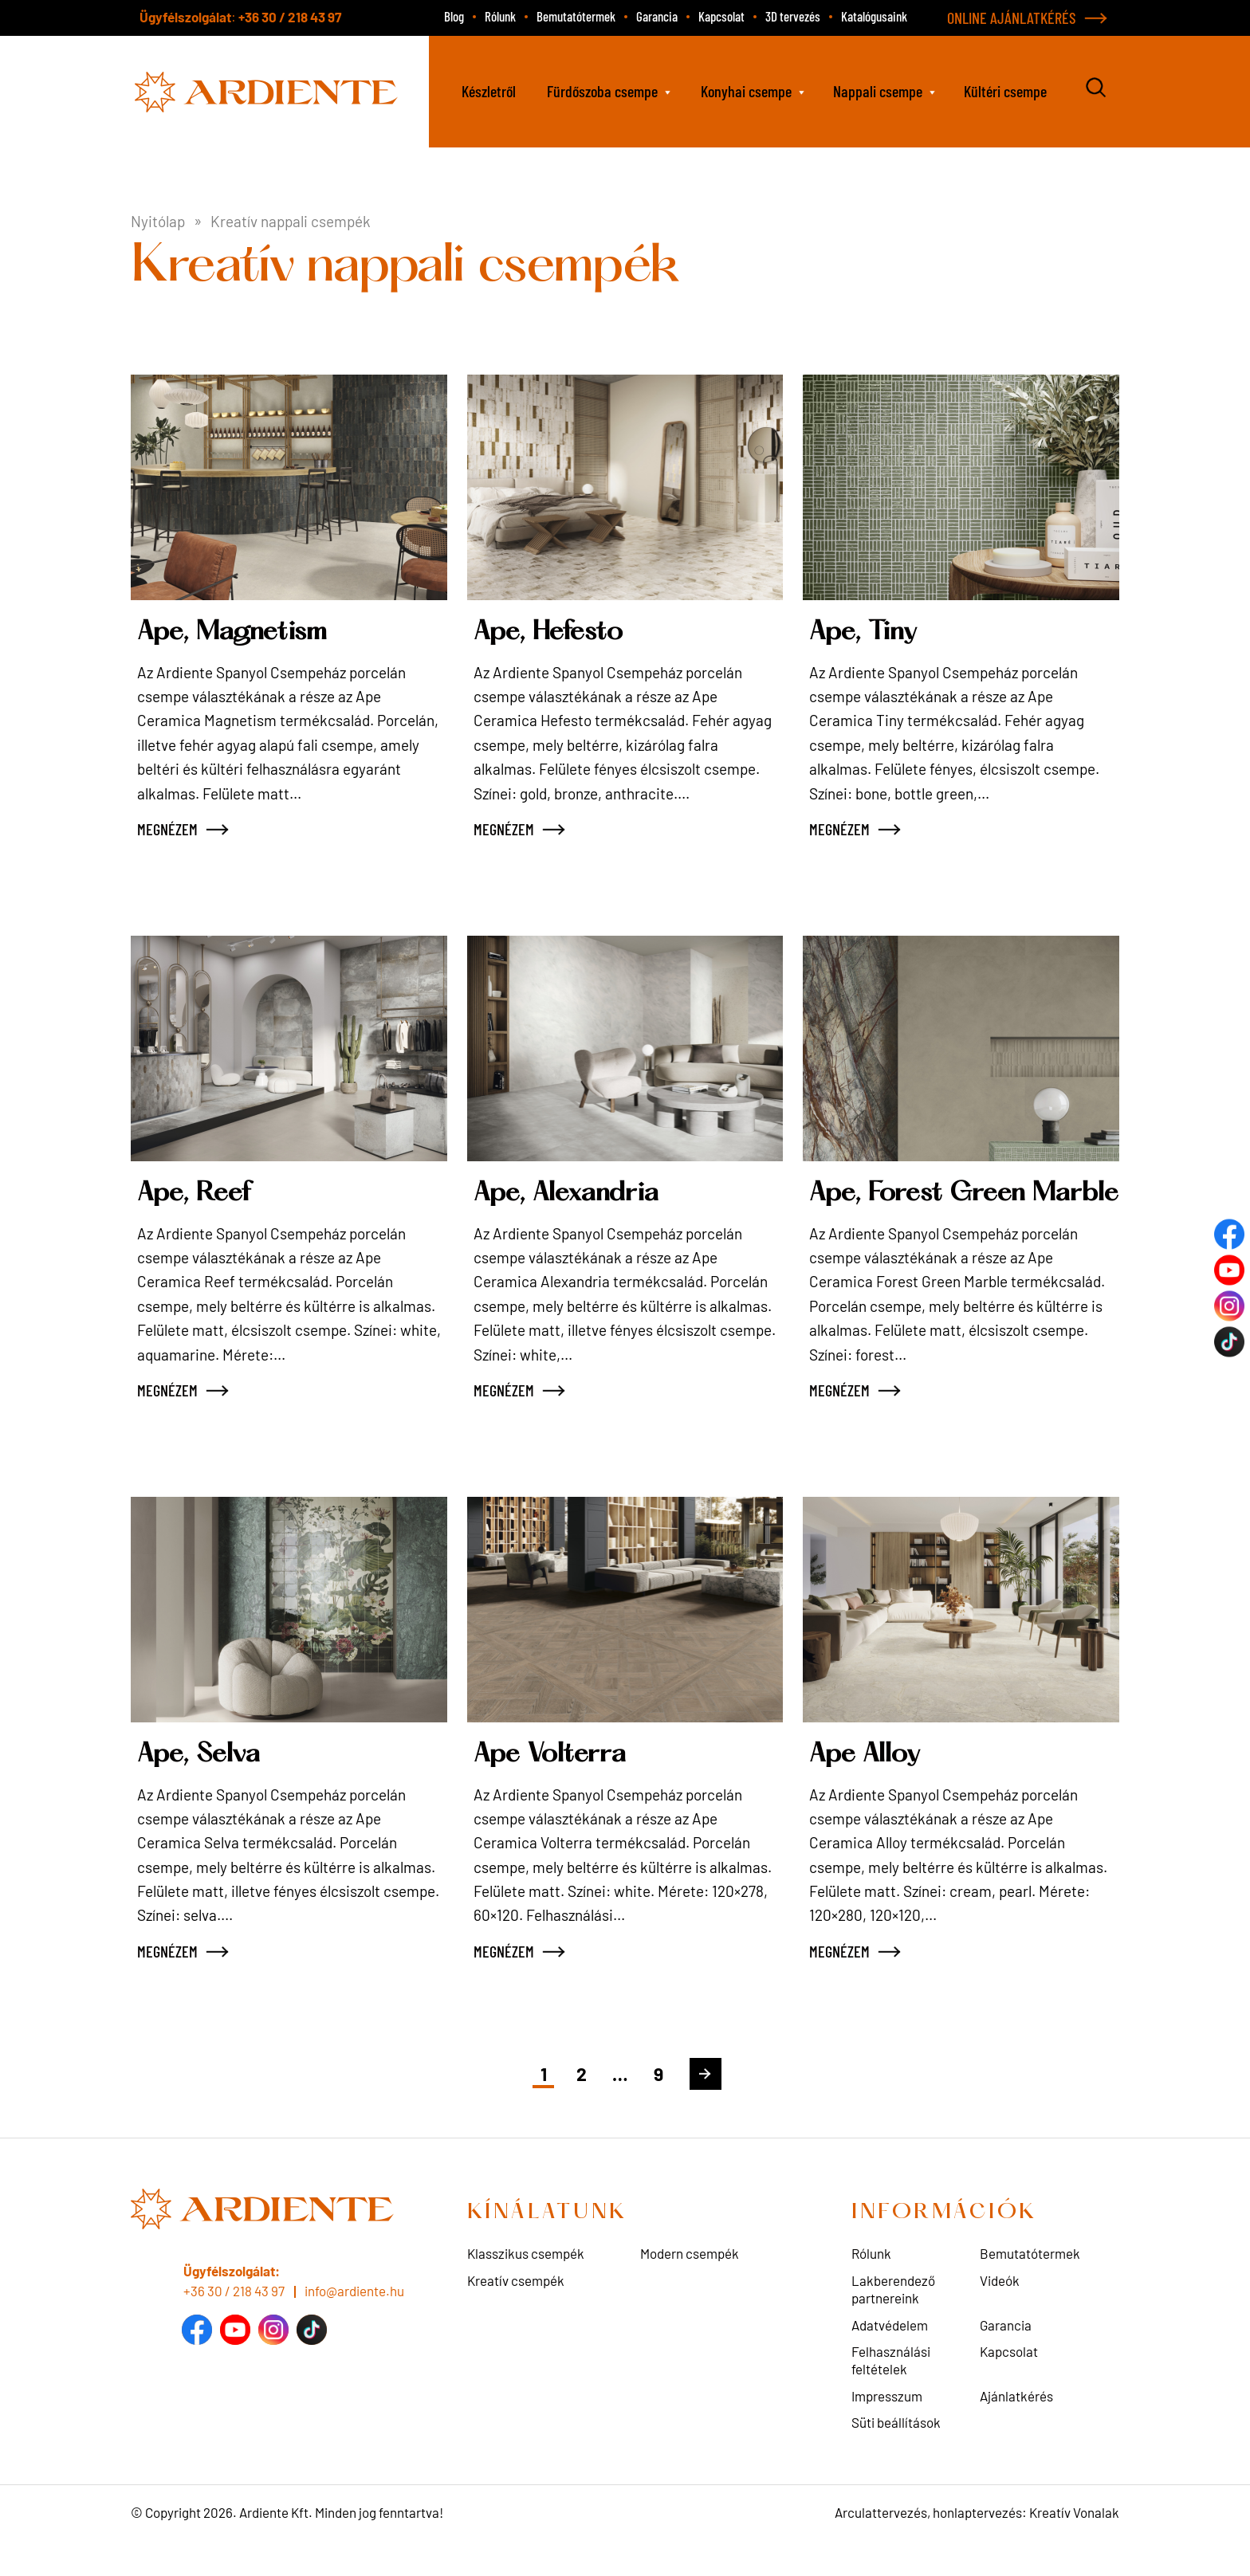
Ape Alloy (867, 1785)
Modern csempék (689, 2284)
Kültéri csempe (1005, 90)
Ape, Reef (198, 1193)
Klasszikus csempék (525, 2284)
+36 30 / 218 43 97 (289, 17)
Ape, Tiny (865, 632)
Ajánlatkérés (1016, 2426)
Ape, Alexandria (571, 1193)
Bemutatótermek (576, 16)
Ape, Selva (202, 1785)
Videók (1000, 2311)
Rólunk (500, 16)
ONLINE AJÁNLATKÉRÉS (1011, 17)
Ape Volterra (553, 1785)
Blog (454, 16)
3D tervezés (792, 16)
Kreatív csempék (515, 2311)
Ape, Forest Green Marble (923, 1208)
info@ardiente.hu (354, 2322)
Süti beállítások (896, 2453)
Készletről (489, 90)
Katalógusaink (874, 16)
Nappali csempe (877, 90)
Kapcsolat (721, 16)
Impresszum (886, 2426)
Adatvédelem (889, 2355)
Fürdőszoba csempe (602, 90)
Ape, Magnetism (238, 632)
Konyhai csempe (746, 90)
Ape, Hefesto (554, 632)
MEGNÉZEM (167, 828)
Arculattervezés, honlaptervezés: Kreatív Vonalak (977, 2542)
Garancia (657, 16)
